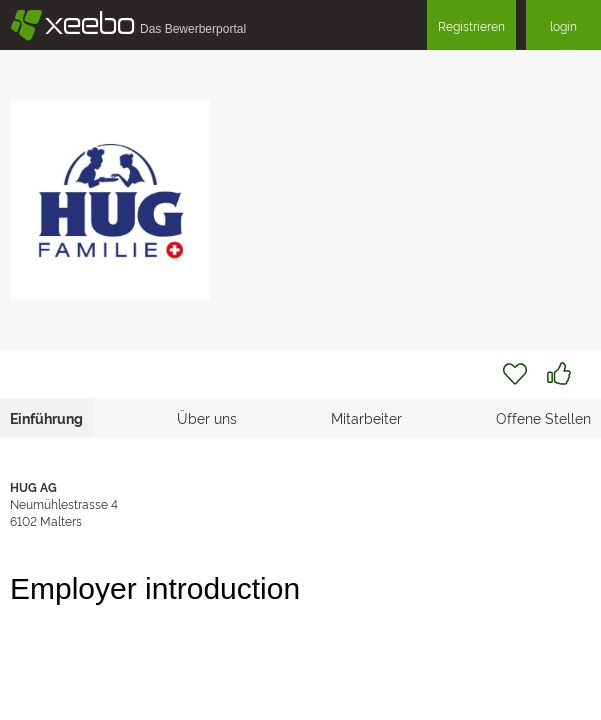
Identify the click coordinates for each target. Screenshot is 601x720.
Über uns (207, 417)
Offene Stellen (543, 417)
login (563, 25)
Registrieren (471, 25)
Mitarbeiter (366, 417)
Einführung (46, 417)
